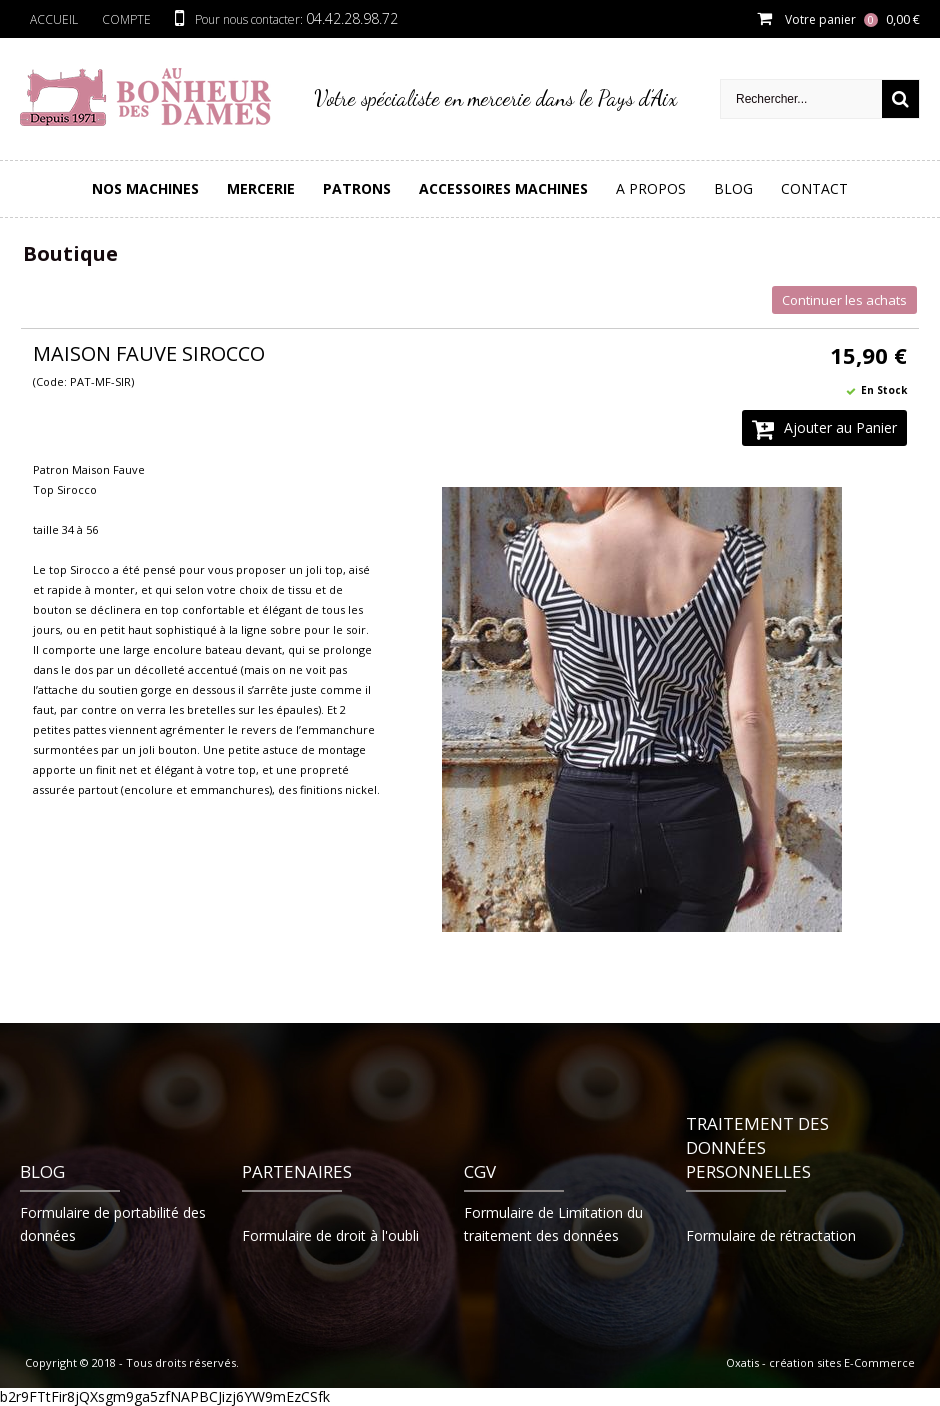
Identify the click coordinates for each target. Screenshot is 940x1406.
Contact (814, 188)
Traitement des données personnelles (757, 1147)
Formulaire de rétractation (771, 1235)
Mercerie (261, 188)
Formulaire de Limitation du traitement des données (553, 1224)
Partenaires (297, 1171)
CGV (480, 1171)
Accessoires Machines (503, 188)
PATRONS (357, 188)
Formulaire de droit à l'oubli (330, 1235)
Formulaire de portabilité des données (113, 1224)
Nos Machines (145, 188)
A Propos (651, 188)
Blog (733, 188)
